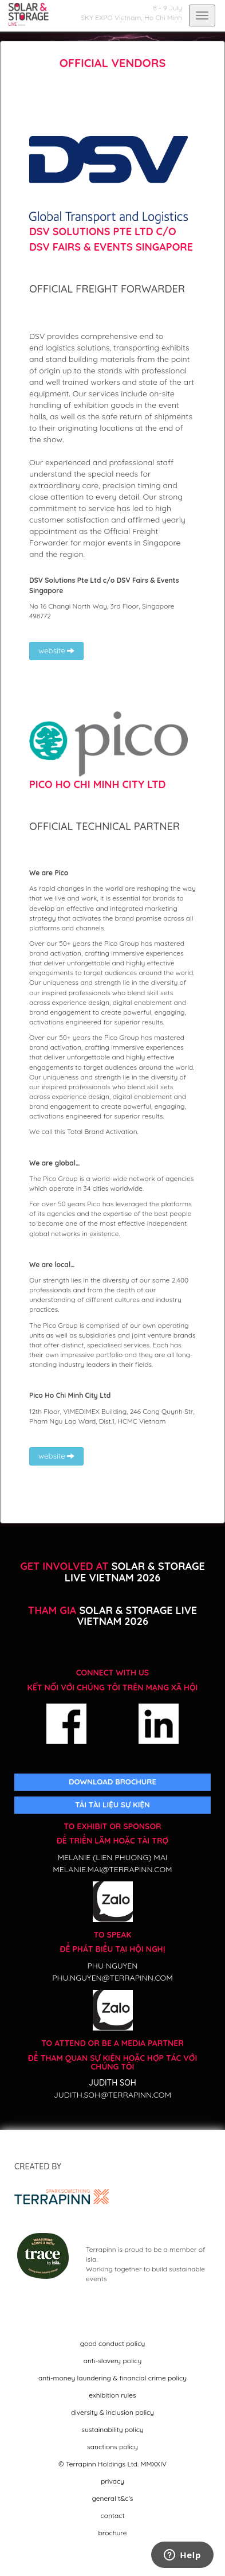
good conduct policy (112, 2343)
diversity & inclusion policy (112, 2412)
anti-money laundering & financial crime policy (112, 2378)
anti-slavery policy (113, 2360)
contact (112, 2515)
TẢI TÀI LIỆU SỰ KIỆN (112, 1804)
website (56, 650)
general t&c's (112, 2498)
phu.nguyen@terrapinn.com (112, 1978)
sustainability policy (112, 2429)
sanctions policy (112, 2446)
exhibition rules (112, 2395)
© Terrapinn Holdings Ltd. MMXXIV (112, 2464)
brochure (112, 2532)
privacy (112, 2481)
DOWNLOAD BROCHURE (112, 1781)
